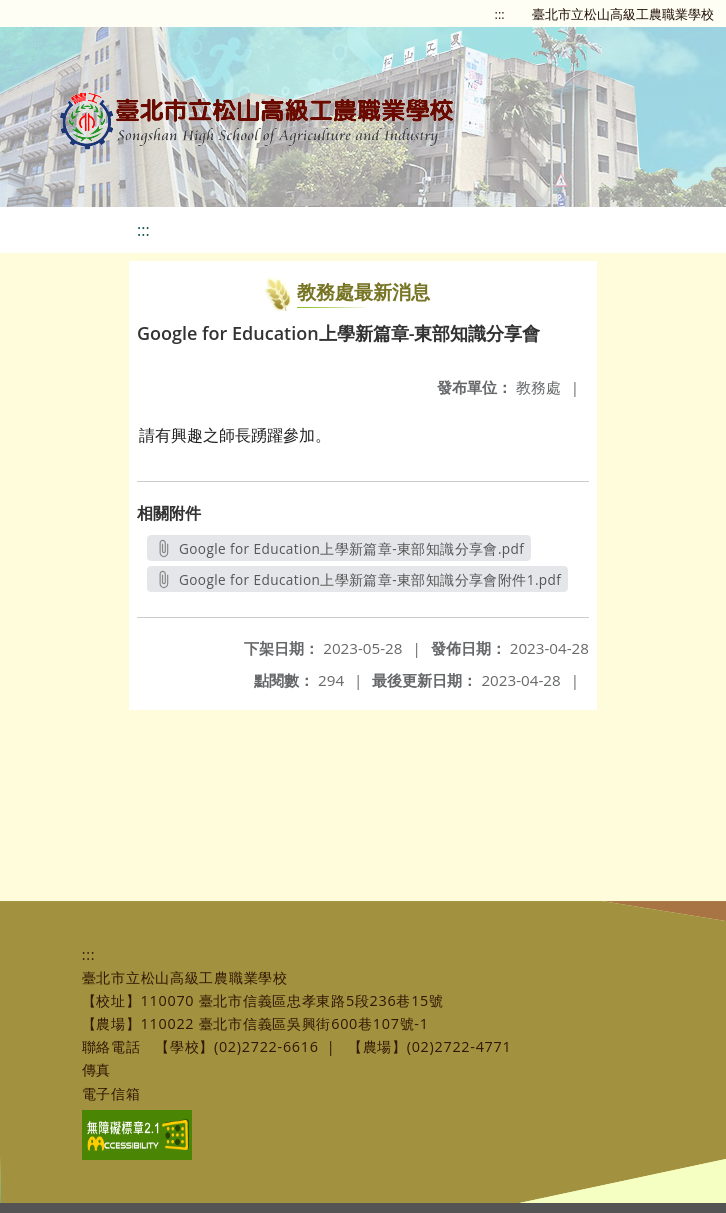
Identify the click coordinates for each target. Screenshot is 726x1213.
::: (500, 14)
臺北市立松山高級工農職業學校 (623, 14)
